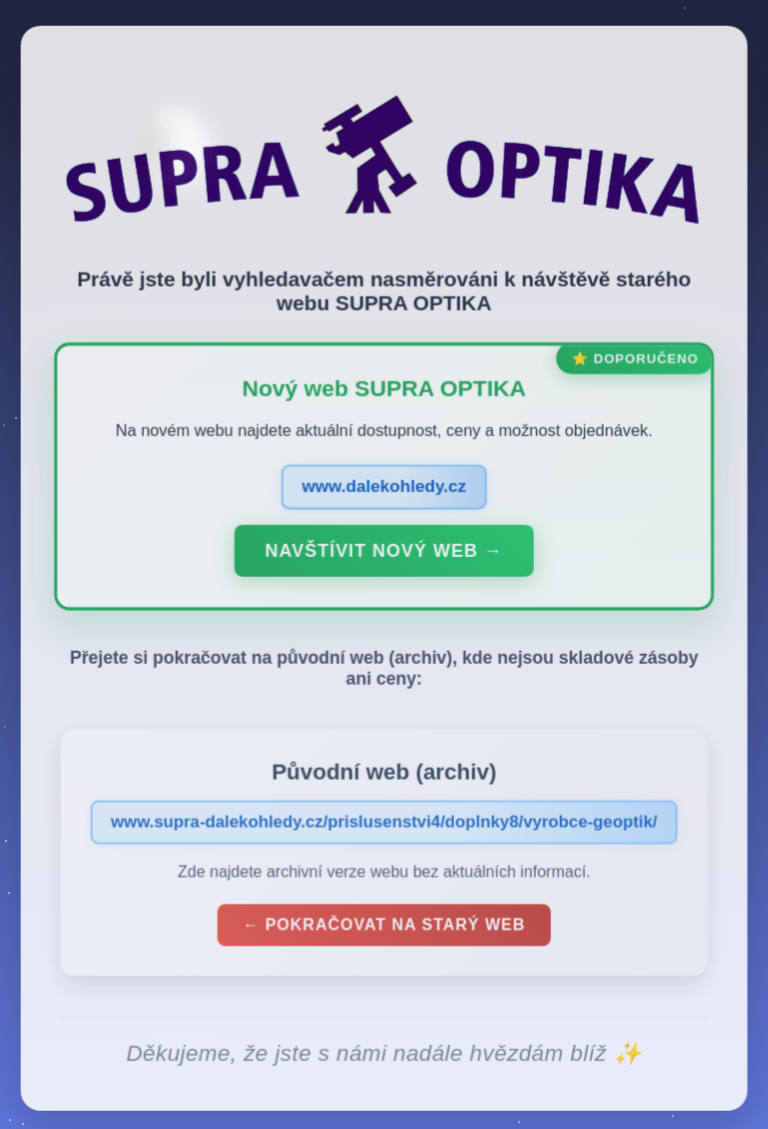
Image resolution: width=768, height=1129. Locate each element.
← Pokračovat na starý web (384, 929)
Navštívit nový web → (383, 555)
